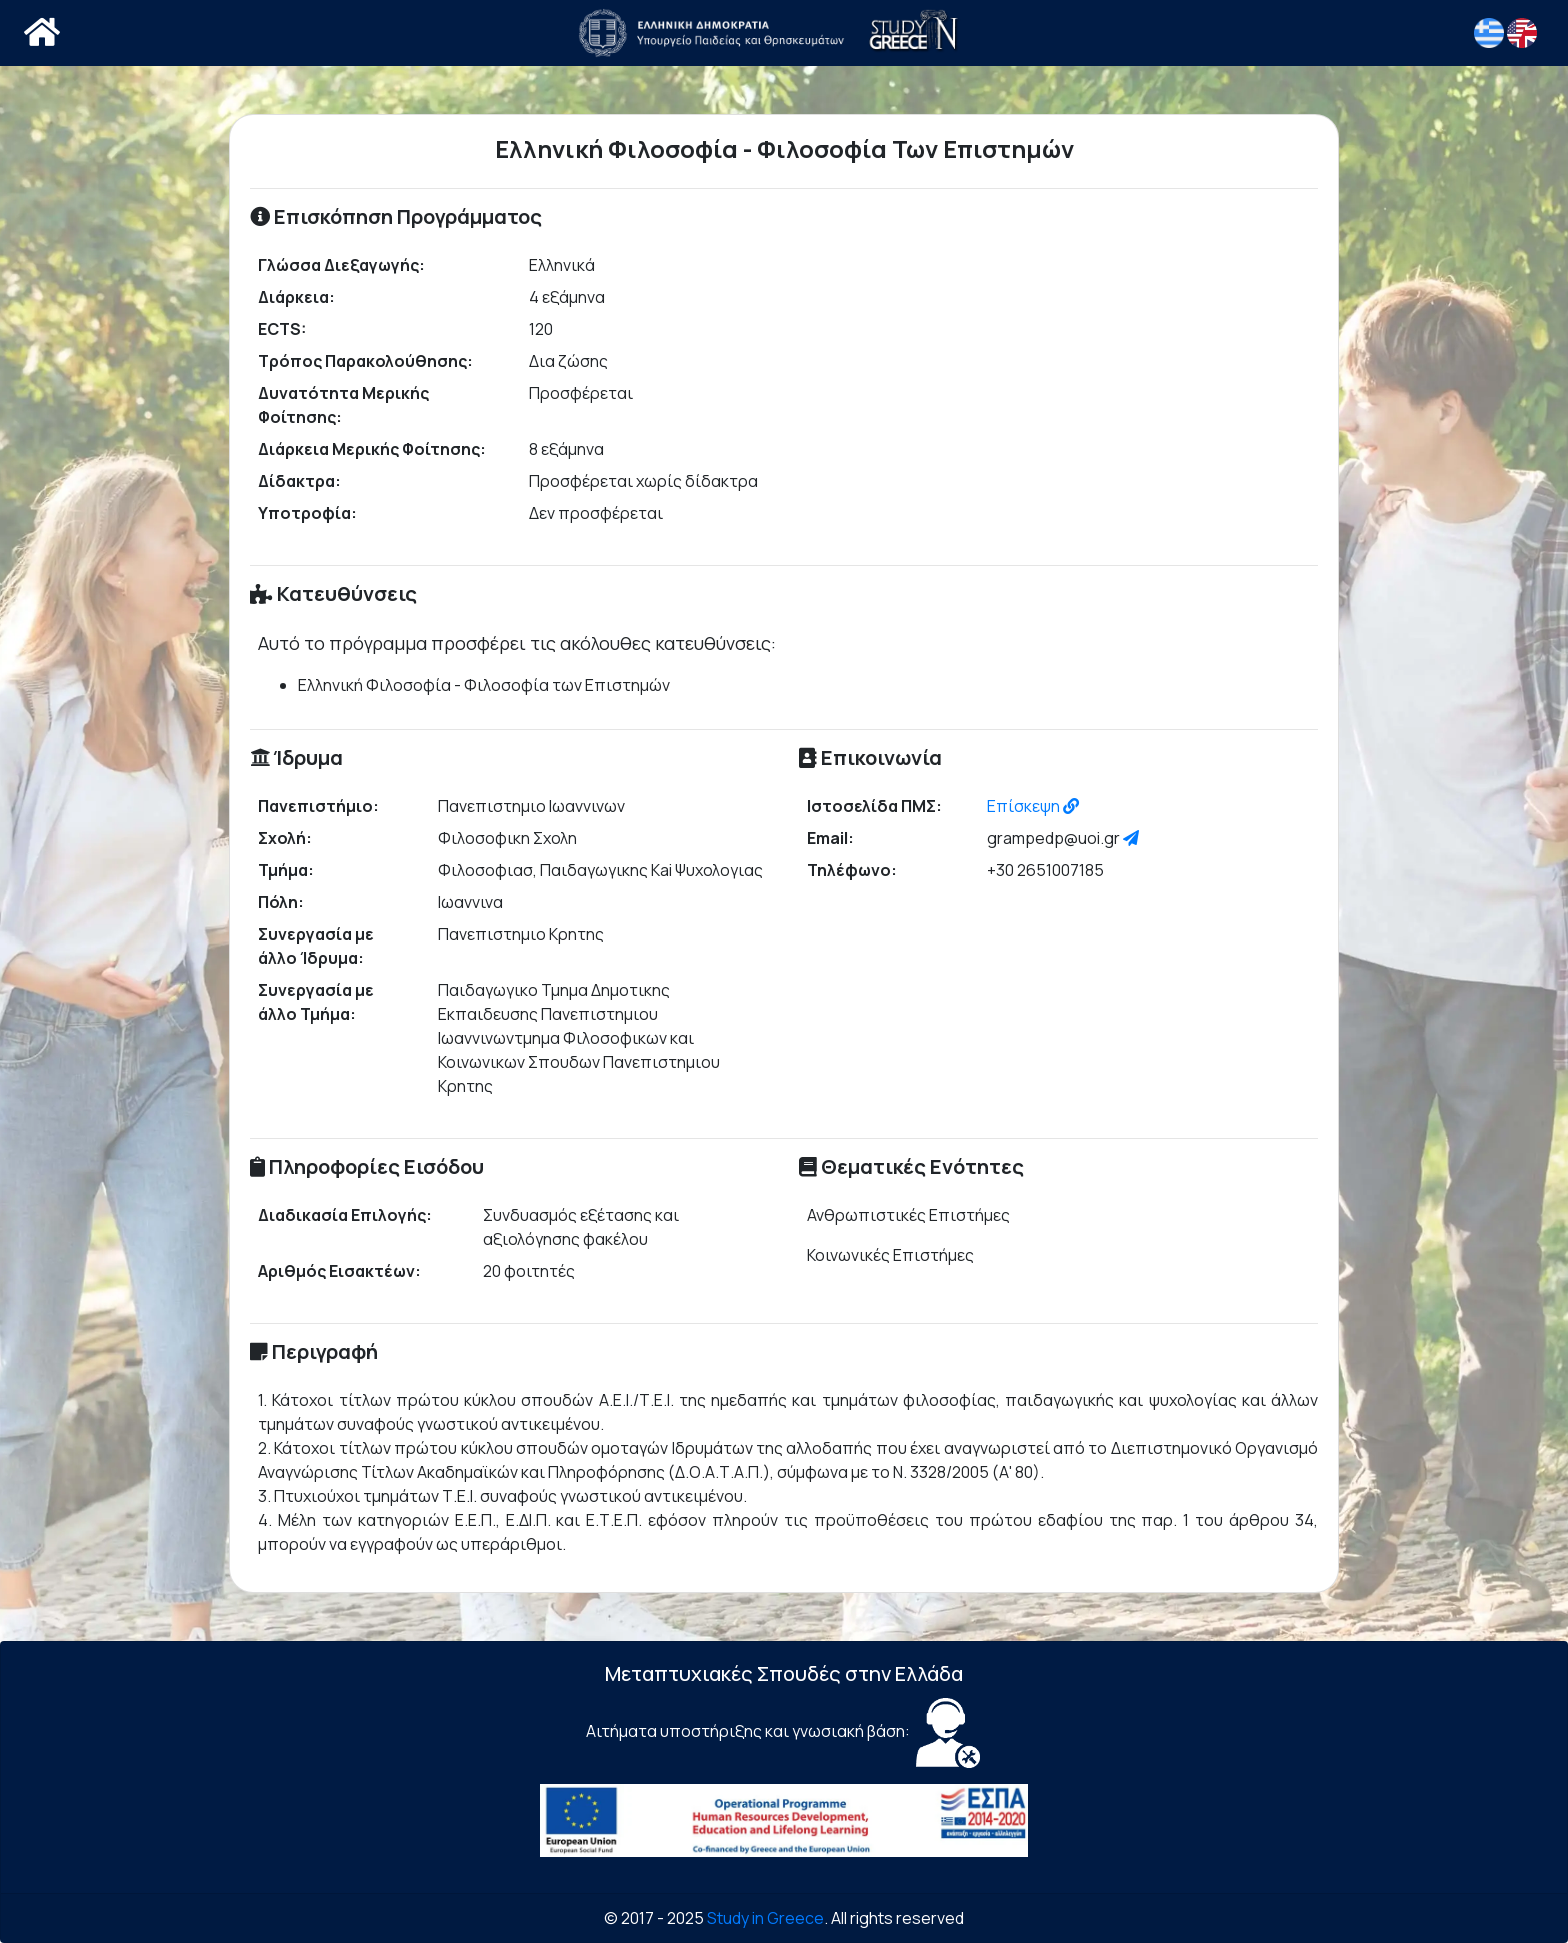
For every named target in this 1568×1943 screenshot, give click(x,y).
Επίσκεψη (1033, 806)
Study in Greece (765, 1918)
